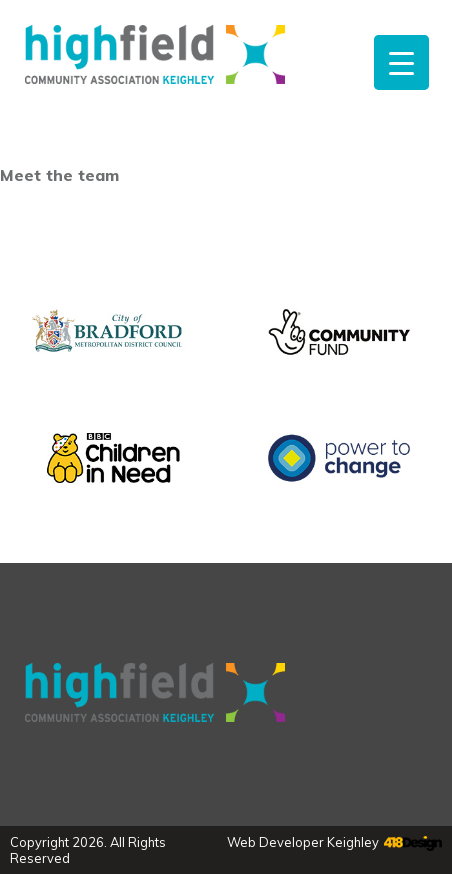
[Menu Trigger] (401, 62)
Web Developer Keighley (303, 842)
